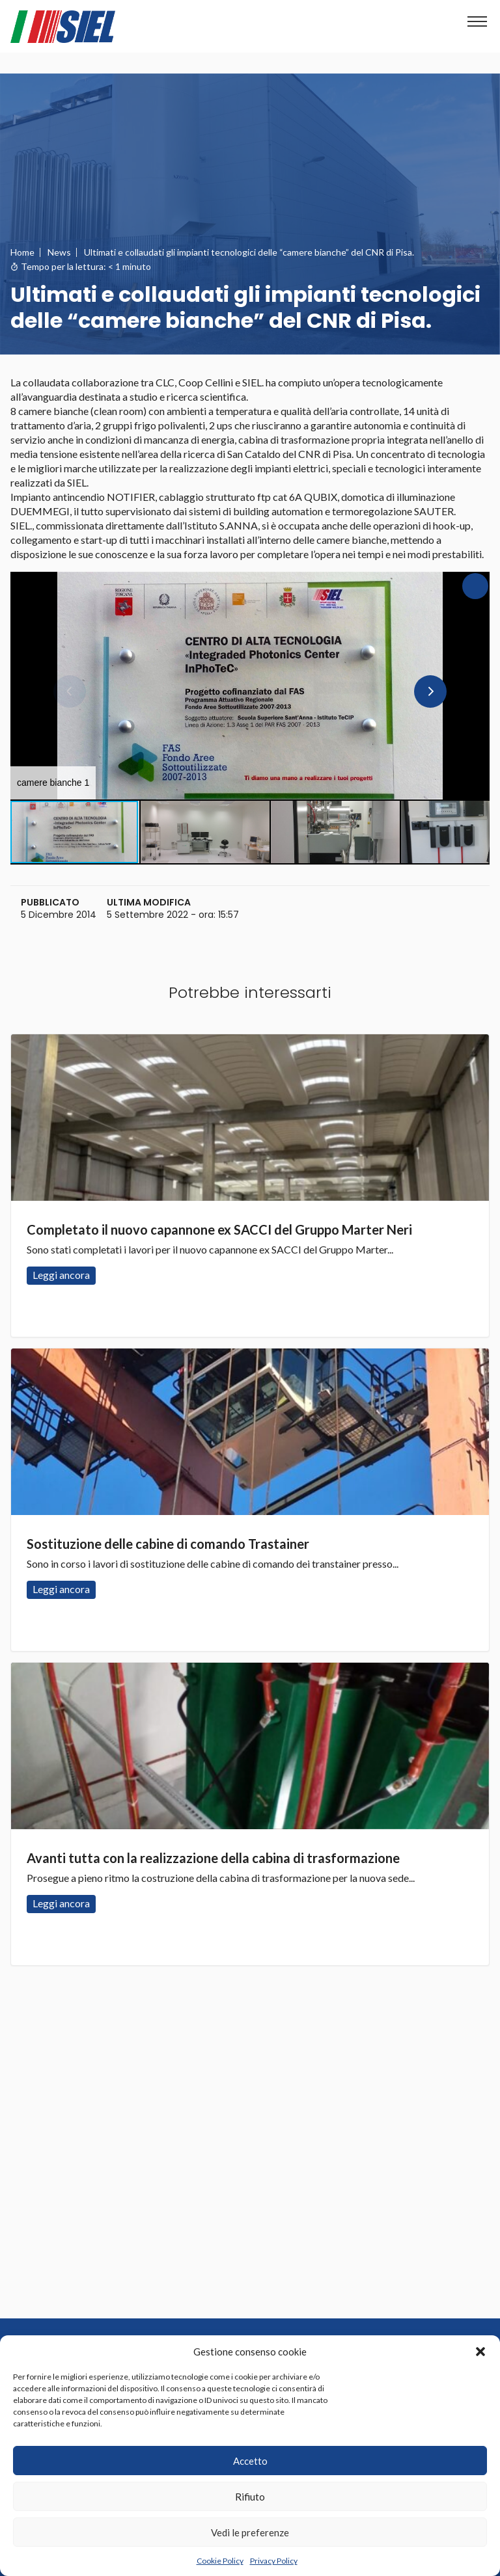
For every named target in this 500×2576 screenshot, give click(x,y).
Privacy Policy (274, 2561)
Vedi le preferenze (250, 2532)
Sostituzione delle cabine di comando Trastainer (168, 1543)
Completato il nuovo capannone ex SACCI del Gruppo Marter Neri (219, 1229)
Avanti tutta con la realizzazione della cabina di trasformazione (213, 1858)
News (59, 252)
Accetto (250, 2461)
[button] (480, 2351)
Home (22, 252)
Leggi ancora (250, 1117)
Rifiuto (250, 2496)
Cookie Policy (220, 2561)
